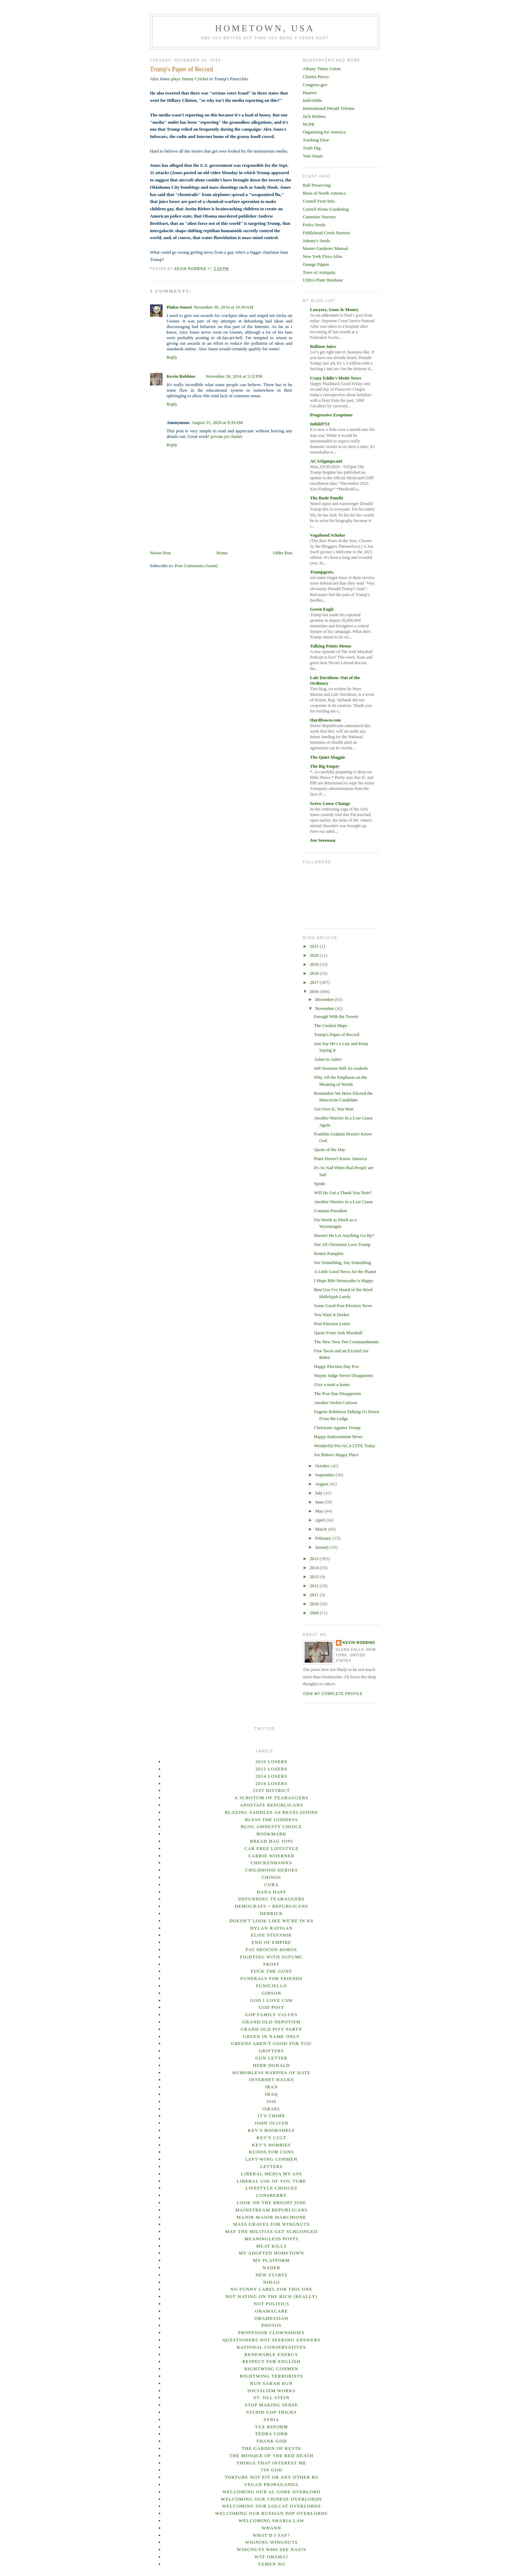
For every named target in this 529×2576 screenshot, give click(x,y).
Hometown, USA (265, 28)
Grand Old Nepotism (271, 2021)
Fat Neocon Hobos (271, 1949)
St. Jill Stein (272, 2397)
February (323, 1538)
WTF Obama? (272, 2556)
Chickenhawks (271, 1862)
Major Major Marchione (271, 2217)
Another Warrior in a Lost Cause (343, 1201)
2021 (315, 946)
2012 (315, 1585)
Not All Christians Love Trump (342, 1244)
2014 (315, 1567)
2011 (315, 1594)
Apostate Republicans (271, 1805)
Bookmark (271, 1833)
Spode (319, 1183)
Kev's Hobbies (271, 2144)
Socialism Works (271, 2390)
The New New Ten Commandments (346, 1341)
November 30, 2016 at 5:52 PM (234, 376)
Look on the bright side (271, 2202)
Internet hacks (271, 2079)
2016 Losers (272, 1783)
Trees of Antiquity (319, 272)
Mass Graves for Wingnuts (271, 2224)
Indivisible (312, 100)
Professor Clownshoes (271, 2332)
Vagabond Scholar (328, 535)
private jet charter (226, 436)
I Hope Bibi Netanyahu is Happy (343, 1280)
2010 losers (272, 1761)
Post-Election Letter (332, 1323)
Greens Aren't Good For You (271, 2043)
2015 (315, 1558)
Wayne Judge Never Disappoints (343, 1375)
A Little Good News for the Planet (345, 1271)
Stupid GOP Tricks (271, 2412)
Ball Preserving (317, 185)
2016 (315, 991)
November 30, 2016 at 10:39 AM (223, 307)
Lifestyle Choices (271, 2188)
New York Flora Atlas (322, 256)
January (322, 1547)
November (325, 1008)
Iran (271, 2086)
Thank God (271, 2441)
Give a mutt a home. (333, 1384)
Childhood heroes (271, 1870)
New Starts (271, 2274)
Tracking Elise (316, 139)
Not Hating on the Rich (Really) (271, 2296)
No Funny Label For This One (271, 2289)
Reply (172, 357)
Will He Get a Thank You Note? (343, 1192)
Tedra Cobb (271, 2433)
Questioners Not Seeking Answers (271, 2339)
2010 (315, 1603)
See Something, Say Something (342, 1262)
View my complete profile (333, 1694)
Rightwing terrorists (271, 2376)
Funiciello (271, 1985)
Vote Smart (313, 155)
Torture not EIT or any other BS (271, 2477)
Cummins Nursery (319, 216)
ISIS (271, 2101)
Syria (272, 2419)
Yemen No (271, 2564)
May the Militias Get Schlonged (271, 2231)
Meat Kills (271, 2246)
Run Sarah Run (271, 2383)
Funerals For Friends (271, 1978)
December (325, 999)
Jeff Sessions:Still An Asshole (341, 1068)
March (321, 1529)
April (320, 1520)
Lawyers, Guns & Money (334, 309)
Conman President (330, 1210)
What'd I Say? (271, 2535)
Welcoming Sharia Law (272, 2520)
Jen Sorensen (323, 840)
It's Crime (271, 2115)
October (323, 1465)
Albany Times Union (322, 68)
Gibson (271, 1993)
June (319, 1502)
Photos (271, 2325)
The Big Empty (325, 766)
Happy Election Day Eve (336, 1366)
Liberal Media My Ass (271, 2173)
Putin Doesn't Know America (340, 1158)
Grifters (271, 2050)
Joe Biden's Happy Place (336, 1454)
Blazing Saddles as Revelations (271, 1812)
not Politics (271, 2303)
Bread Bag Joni (271, 1841)
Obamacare (271, 2311)
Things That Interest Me (271, 2462)
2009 (315, 1612)
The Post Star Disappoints (337, 1393)
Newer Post (160, 552)
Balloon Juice (323, 346)
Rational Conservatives (271, 2347)
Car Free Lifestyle (271, 1848)
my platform (271, 2260)
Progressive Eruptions (331, 414)
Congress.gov (315, 84)
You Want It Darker (331, 1314)
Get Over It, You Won (334, 1108)
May (319, 1511)
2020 (315, 955)
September (325, 1474)
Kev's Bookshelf (271, 2130)
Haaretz (310, 92)
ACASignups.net (326, 461)
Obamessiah (272, 2318)
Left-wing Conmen (272, 2159)
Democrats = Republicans (271, 1906)
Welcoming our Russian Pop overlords (271, 2513)
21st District (271, 1790)
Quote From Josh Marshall (338, 1332)
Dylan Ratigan (271, 1928)
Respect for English (271, 2361)
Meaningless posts (271, 2238)
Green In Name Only (271, 2036)
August (322, 1483)
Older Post (282, 552)
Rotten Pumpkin (329, 1253)
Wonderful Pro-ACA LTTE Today (344, 1445)
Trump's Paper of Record (336, 1034)
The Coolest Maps (330, 1025)
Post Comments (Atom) (196, 565)
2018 (315, 973)
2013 (315, 1576)
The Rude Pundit (326, 497)
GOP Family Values (271, 2014)
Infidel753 (320, 423)
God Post (271, 2007)
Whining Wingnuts (271, 2542)
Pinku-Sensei (179, 307)
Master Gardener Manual (325, 248)
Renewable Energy (271, 2354)
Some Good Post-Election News (343, 1305)
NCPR (309, 124)
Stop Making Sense (271, 2404)
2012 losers (272, 1768)
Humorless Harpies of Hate (271, 2072)
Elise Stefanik (271, 1935)
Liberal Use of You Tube (271, 2181)
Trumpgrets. (322, 571)
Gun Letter (271, 2058)
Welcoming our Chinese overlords (271, 2499)
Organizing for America (324, 131)
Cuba (271, 1884)
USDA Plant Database (323, 280)
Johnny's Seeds (316, 240)
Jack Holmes (314, 116)
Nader (271, 2267)
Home (222, 552)
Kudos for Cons (271, 2151)
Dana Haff (271, 1891)
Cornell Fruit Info (319, 201)
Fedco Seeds (314, 224)
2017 (315, 982)
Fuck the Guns (271, 1971)
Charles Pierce (316, 76)
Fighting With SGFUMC (271, 1956)
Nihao (271, 2282)
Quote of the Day (329, 1149)
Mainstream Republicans (271, 2209)
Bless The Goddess (271, 1819)
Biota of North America (324, 193)
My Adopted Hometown (271, 2253)
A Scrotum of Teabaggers (271, 1797)
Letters (271, 2166)
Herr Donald (271, 2065)
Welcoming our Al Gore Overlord (271, 2491)
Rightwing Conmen (271, 2368)
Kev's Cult (271, 2137)
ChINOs (271, 1877)
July (319, 1492)
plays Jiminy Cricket (189, 78)
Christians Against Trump (337, 1427)
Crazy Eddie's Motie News (335, 378)
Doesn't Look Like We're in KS (271, 1920)
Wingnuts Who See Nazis (271, 2549)
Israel (271, 2108)
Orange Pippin (316, 264)
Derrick (271, 1913)
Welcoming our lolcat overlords (271, 2506)
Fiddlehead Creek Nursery (326, 232)
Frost (271, 1964)
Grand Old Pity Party (272, 2029)
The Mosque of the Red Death (272, 2455)
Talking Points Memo (331, 646)
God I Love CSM (271, 2000)
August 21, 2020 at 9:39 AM (217, 422)
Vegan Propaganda (271, 2484)
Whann (271, 2527)
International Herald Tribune (329, 108)
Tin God (271, 2469)
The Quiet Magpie (327, 757)
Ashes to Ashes (327, 1059)
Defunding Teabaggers (271, 1898)
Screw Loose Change (330, 803)
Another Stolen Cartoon (335, 1402)
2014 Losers (272, 1776)
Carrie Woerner (271, 1855)
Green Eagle (322, 609)
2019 (315, 964)
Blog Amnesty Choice (271, 1826)
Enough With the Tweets (336, 1016)
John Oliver (271, 2123)
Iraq (271, 2094)
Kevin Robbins (181, 376)
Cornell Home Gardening (326, 209)
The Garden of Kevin (271, 2448)
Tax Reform (271, 2426)
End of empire (271, 1942)
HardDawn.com (325, 720)
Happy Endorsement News (338, 1436)
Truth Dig (312, 147)
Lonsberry (271, 2195)
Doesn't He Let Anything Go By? (344, 1235)
